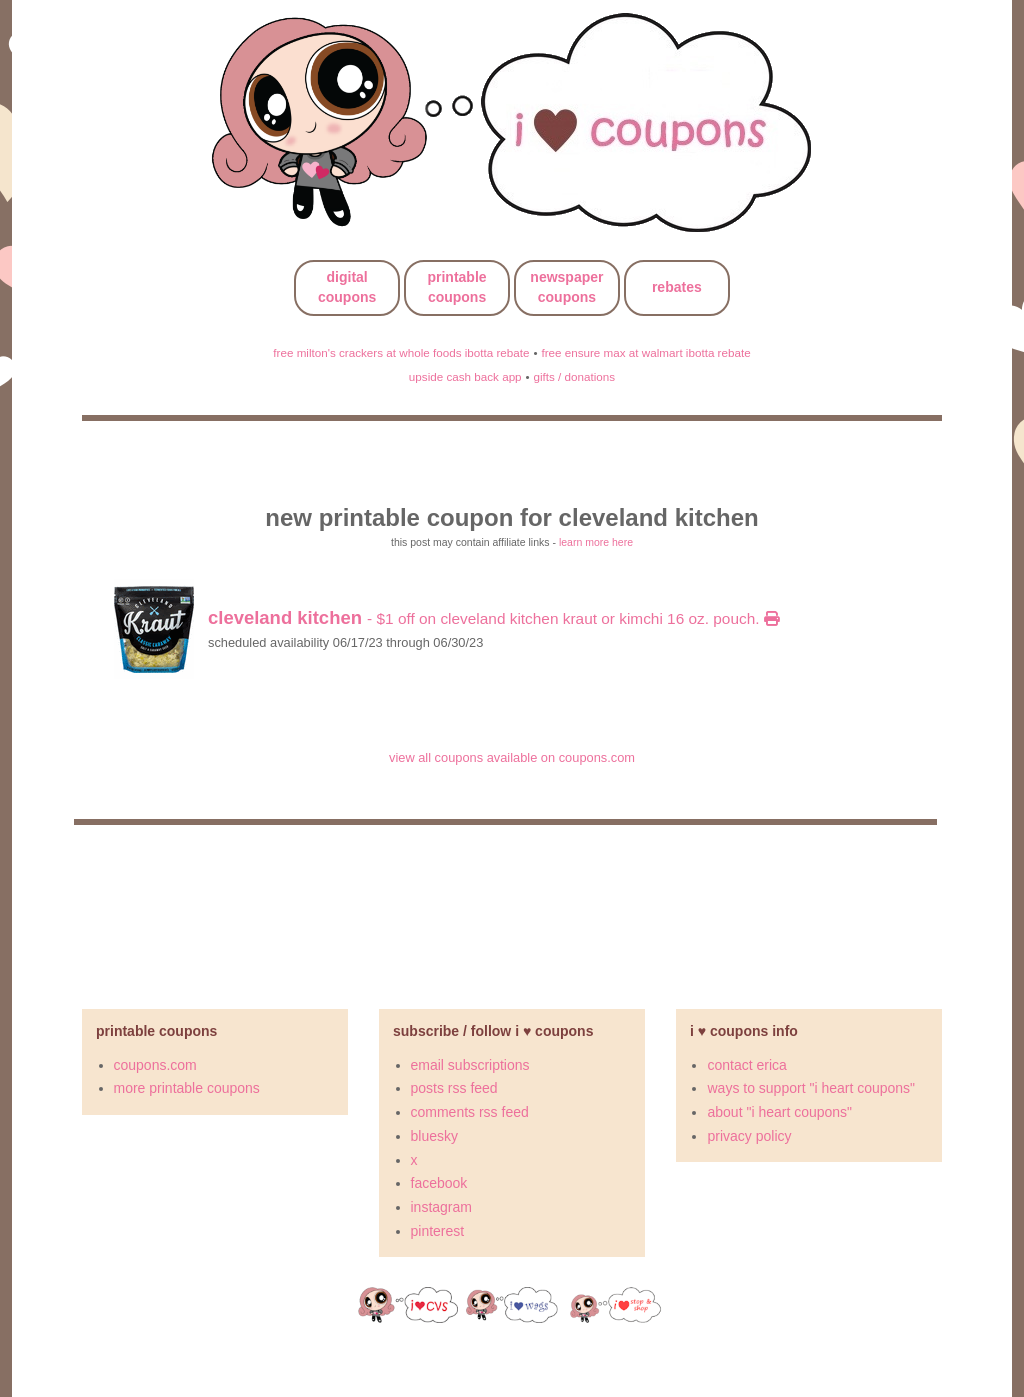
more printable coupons (187, 1088)
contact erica (746, 1065)
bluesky (434, 1136)
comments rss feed (470, 1112)
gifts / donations (574, 376)
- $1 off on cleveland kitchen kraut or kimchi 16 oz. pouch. (493, 618)
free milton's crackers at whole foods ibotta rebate (401, 352)
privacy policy (749, 1136)
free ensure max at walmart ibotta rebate (645, 352)
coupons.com (155, 1065)
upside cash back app (465, 376)
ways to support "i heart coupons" (811, 1088)
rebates (677, 287)
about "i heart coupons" (779, 1112)
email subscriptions (470, 1065)
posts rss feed (454, 1088)
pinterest (438, 1231)
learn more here (596, 542)
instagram (441, 1207)
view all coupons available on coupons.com (512, 757)
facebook (439, 1183)
